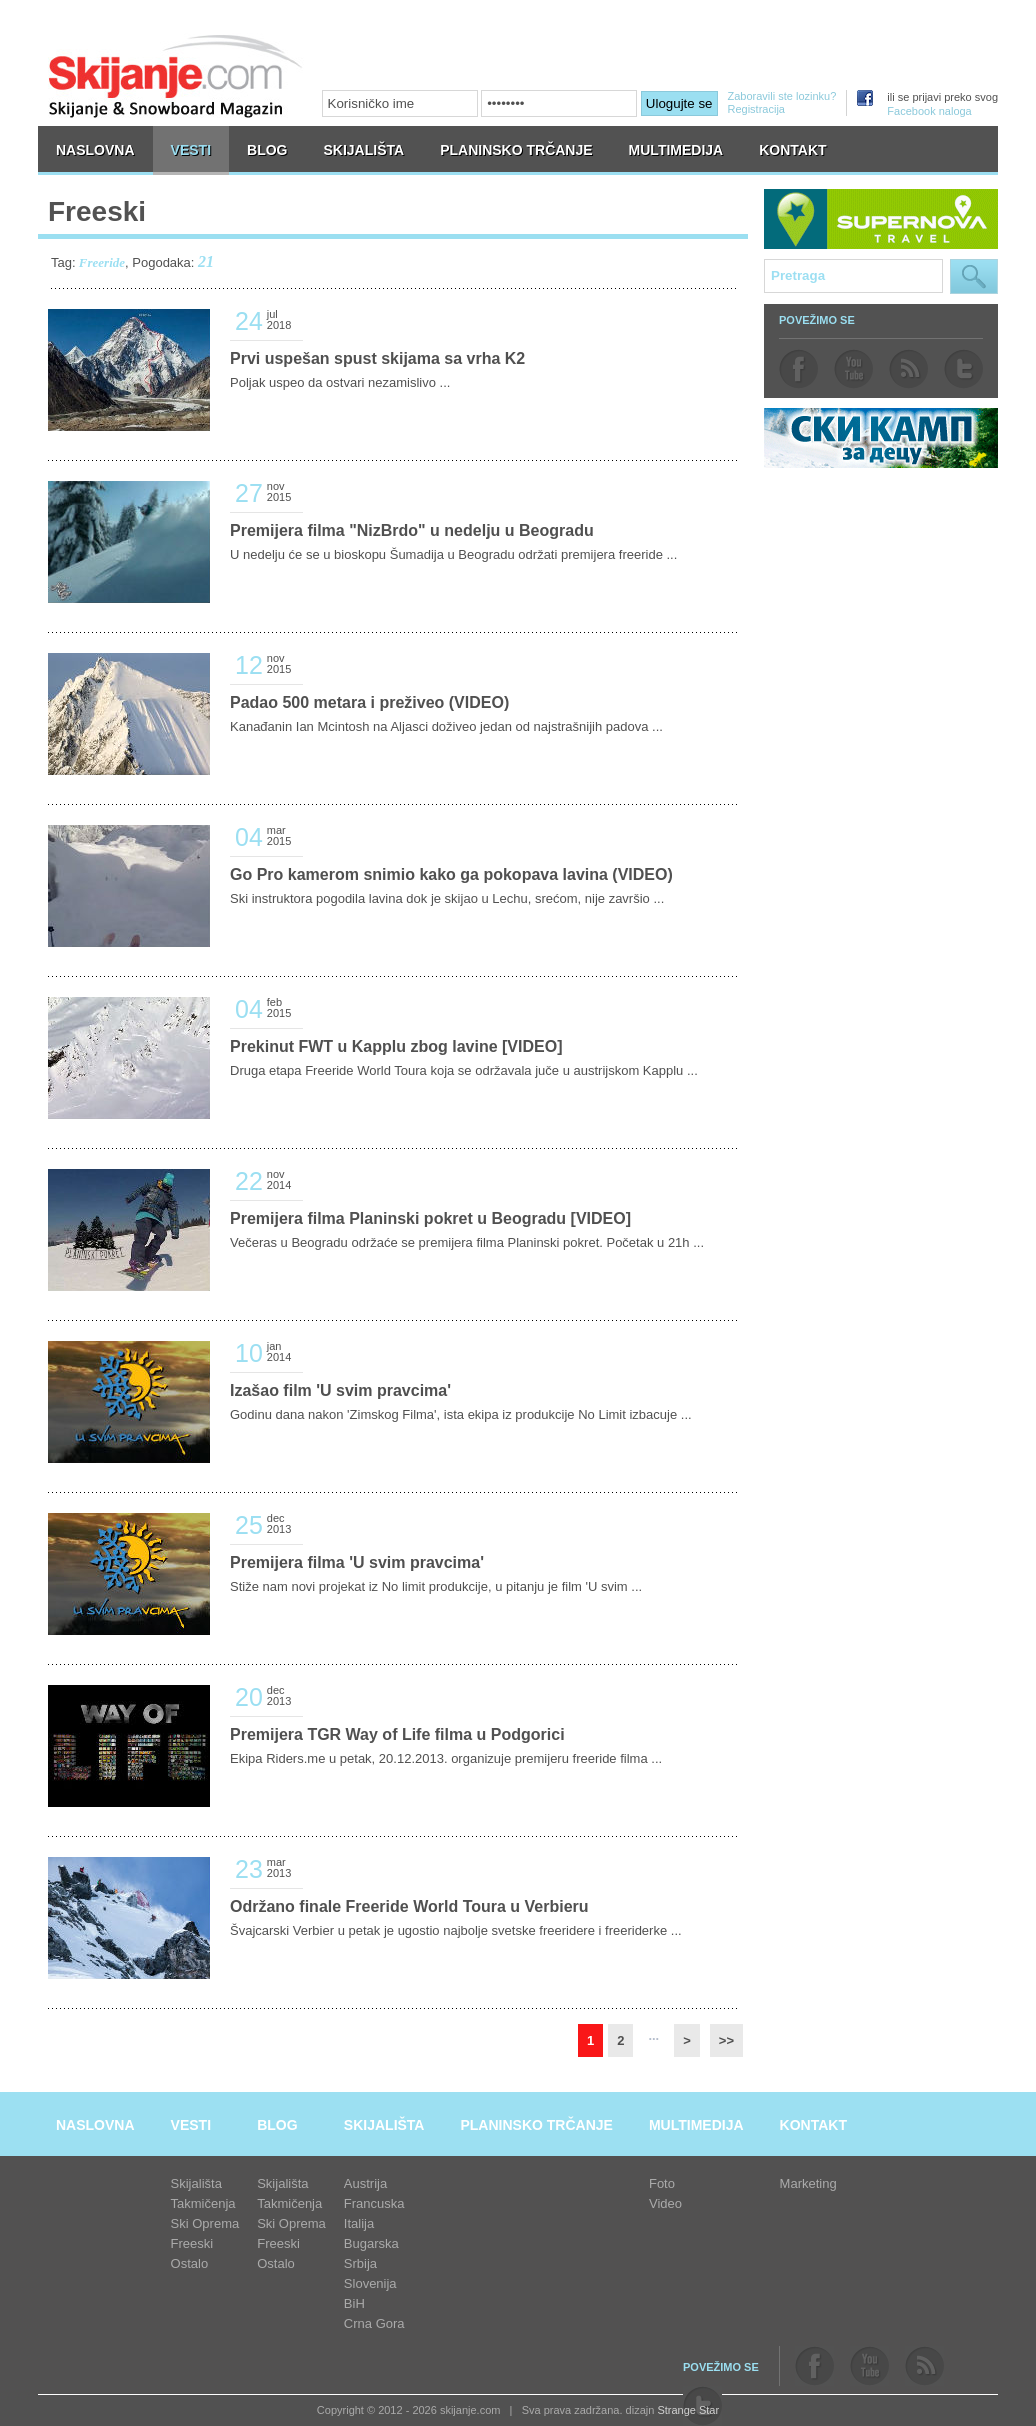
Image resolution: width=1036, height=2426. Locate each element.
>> (726, 2040)
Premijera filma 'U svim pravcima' (357, 1562)
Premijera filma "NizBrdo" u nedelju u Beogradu (412, 530)
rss (908, 369)
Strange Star (688, 2410)
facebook (798, 369)
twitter (963, 369)
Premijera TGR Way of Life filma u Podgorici (397, 1734)
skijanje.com (176, 75)
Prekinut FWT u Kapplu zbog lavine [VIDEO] (396, 1046)
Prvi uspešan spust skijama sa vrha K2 (377, 358)
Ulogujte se (679, 103)
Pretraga (974, 276)
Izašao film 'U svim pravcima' (340, 1390)
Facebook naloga (929, 111)
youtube (853, 369)
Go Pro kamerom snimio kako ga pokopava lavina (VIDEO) (451, 874)
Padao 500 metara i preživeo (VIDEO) (369, 702)
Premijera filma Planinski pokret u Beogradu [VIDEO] (430, 1218)
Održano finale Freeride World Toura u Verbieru (409, 1906)
